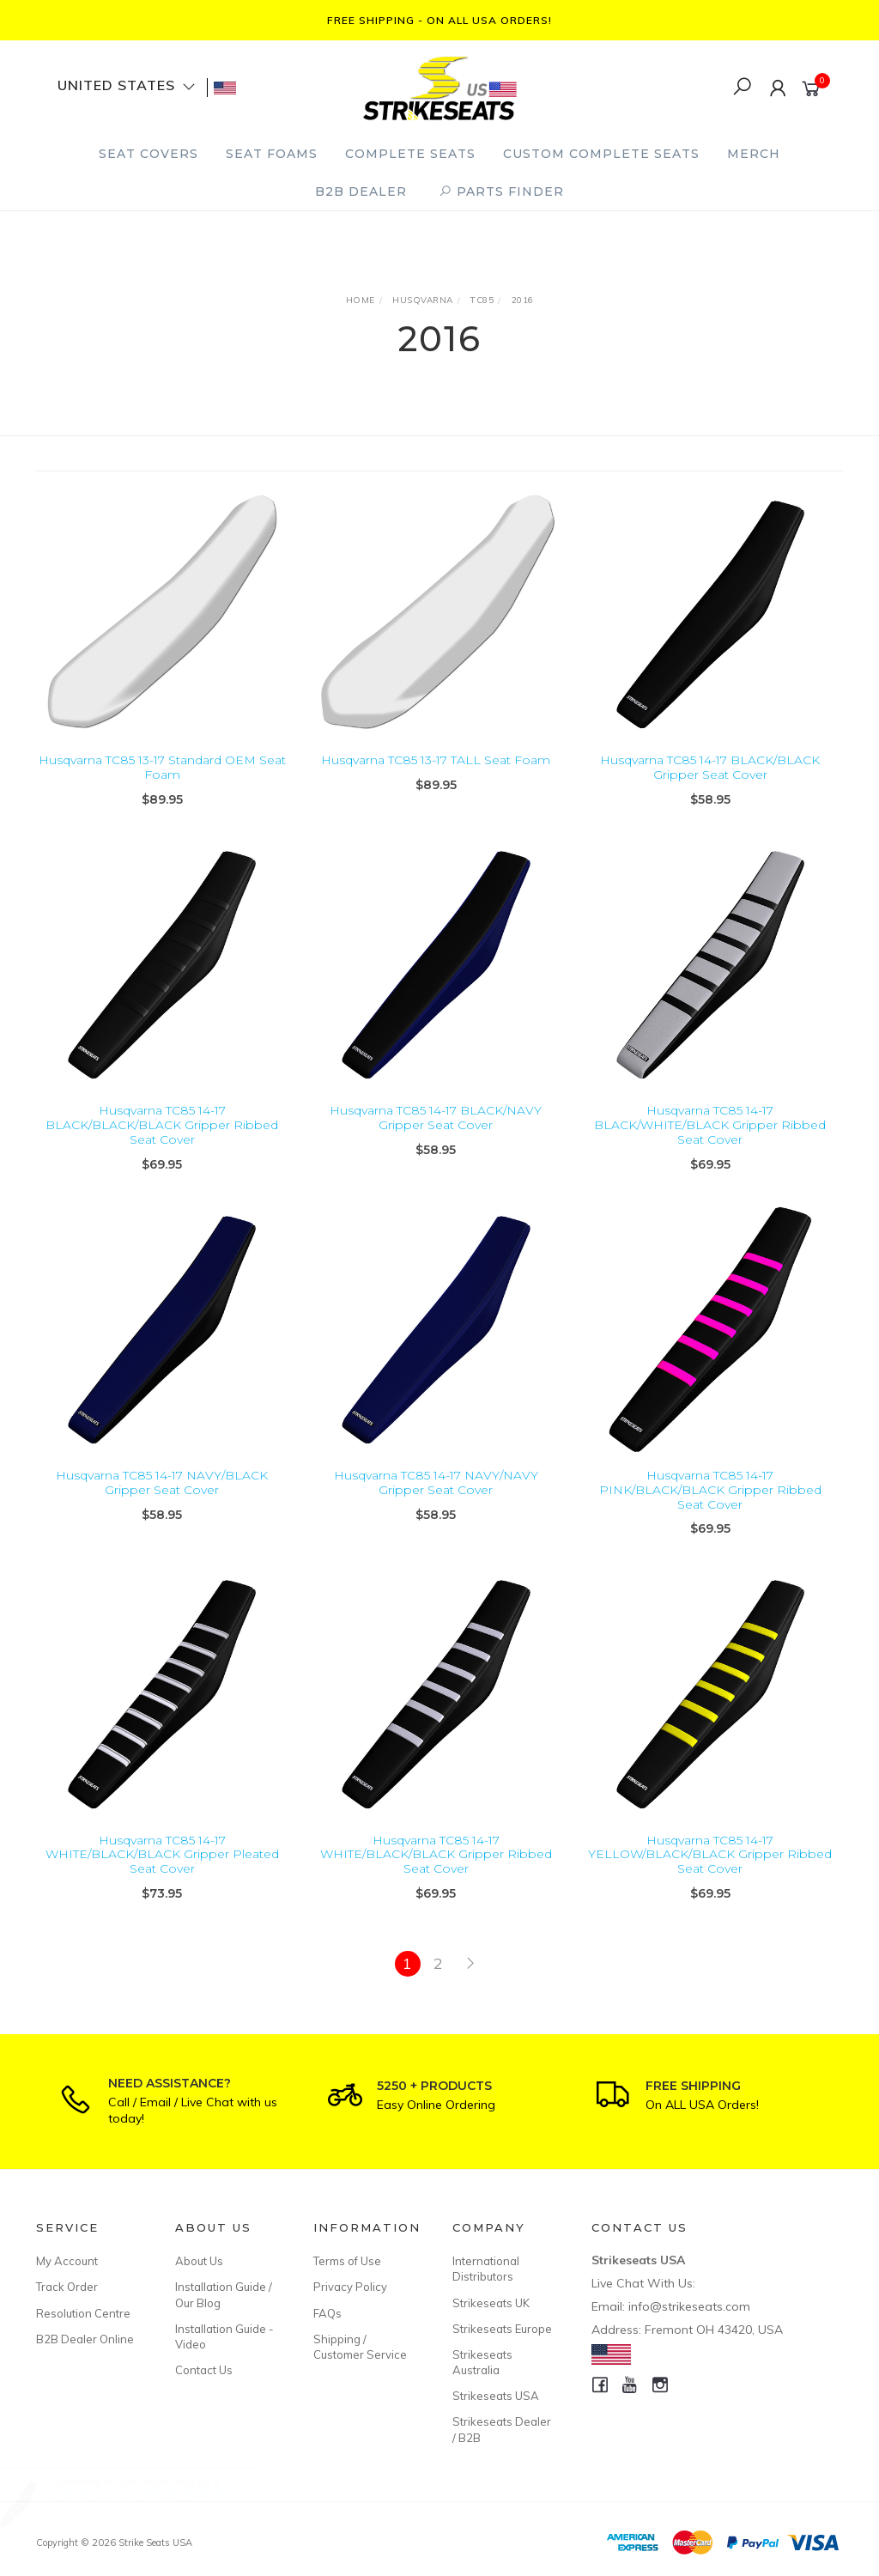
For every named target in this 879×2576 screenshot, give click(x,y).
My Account (67, 2261)
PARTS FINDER (501, 191)
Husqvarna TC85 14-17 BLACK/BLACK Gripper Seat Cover (710, 767)
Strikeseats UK (491, 2303)
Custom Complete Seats (601, 153)
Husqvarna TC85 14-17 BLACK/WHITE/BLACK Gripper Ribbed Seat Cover (710, 1139)
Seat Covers (148, 153)
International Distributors (485, 2268)
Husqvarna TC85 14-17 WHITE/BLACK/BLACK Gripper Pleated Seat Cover (162, 1868)
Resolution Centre (83, 2313)
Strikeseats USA (495, 2396)
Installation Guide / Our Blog (223, 2294)
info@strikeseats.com (689, 2306)
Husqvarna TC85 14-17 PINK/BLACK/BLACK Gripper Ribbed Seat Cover (710, 1504)
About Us (199, 2261)
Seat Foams (272, 153)
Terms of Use (347, 2261)
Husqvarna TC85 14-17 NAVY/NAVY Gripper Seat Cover (436, 1497)
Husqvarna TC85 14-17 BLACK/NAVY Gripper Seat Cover (436, 1132)
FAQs (327, 2313)
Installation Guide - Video (224, 2336)
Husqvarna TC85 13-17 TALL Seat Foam (435, 760)
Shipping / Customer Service (360, 2346)
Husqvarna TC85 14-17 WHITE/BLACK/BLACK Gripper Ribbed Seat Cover (436, 1868)
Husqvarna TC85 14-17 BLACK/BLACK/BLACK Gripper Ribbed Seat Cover (161, 1139)
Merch (753, 153)
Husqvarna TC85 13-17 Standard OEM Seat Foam (162, 767)
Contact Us (204, 2370)
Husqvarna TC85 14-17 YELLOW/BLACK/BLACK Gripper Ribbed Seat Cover (710, 1868)
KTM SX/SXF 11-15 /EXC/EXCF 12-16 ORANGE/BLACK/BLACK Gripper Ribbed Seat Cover (155, 2501)
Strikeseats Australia (482, 2362)
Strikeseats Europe (502, 2329)
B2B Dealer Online (85, 2339)
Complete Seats (410, 153)
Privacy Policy (350, 2286)
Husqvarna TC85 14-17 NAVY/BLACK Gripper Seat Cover (162, 1497)
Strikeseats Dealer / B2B (501, 2429)
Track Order (67, 2286)
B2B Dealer (361, 191)
